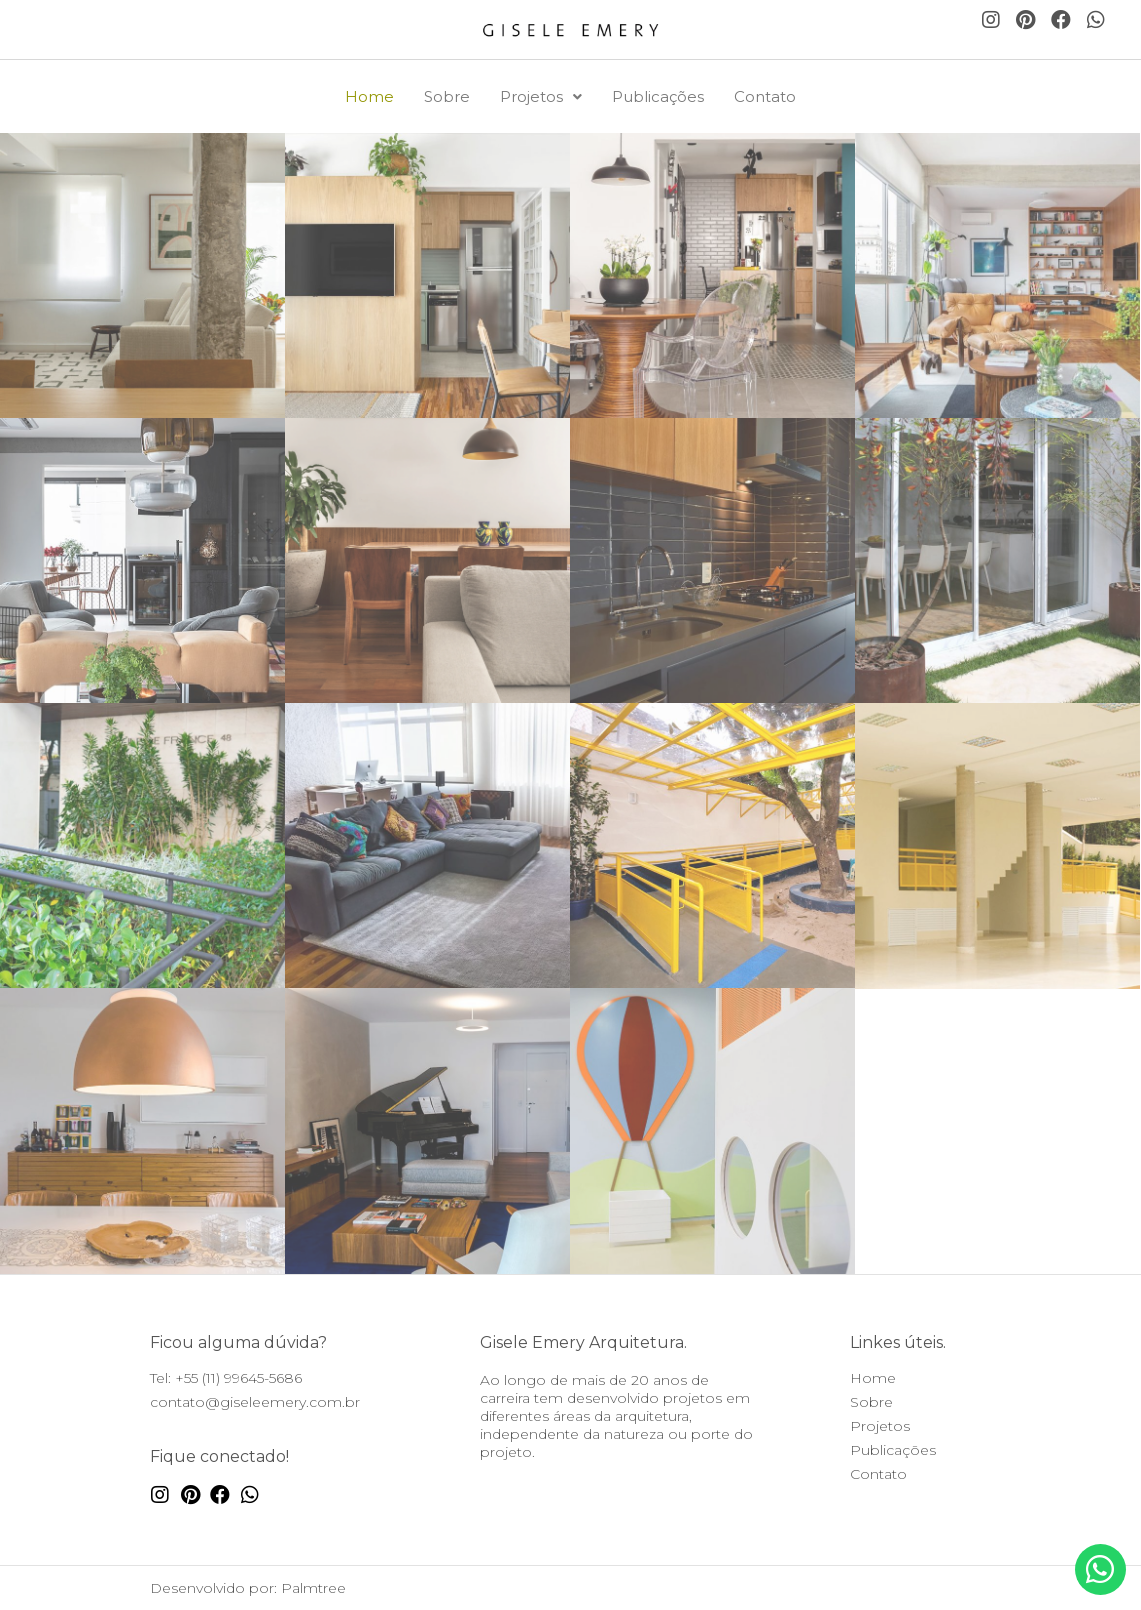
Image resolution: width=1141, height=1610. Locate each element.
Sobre (447, 96)
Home (369, 96)
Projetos (541, 96)
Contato (765, 96)
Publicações (658, 96)
